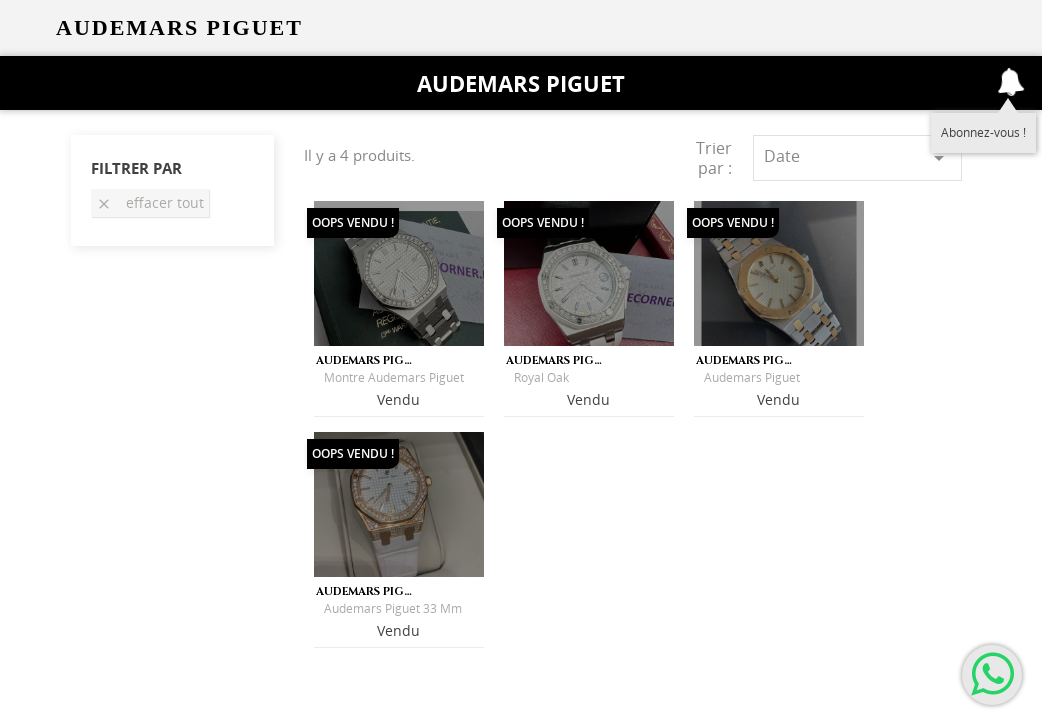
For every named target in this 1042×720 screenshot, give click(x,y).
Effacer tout (150, 202)
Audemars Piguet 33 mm (393, 608)
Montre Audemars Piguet (394, 377)
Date (857, 157)
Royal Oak (541, 377)
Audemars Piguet (521, 83)
